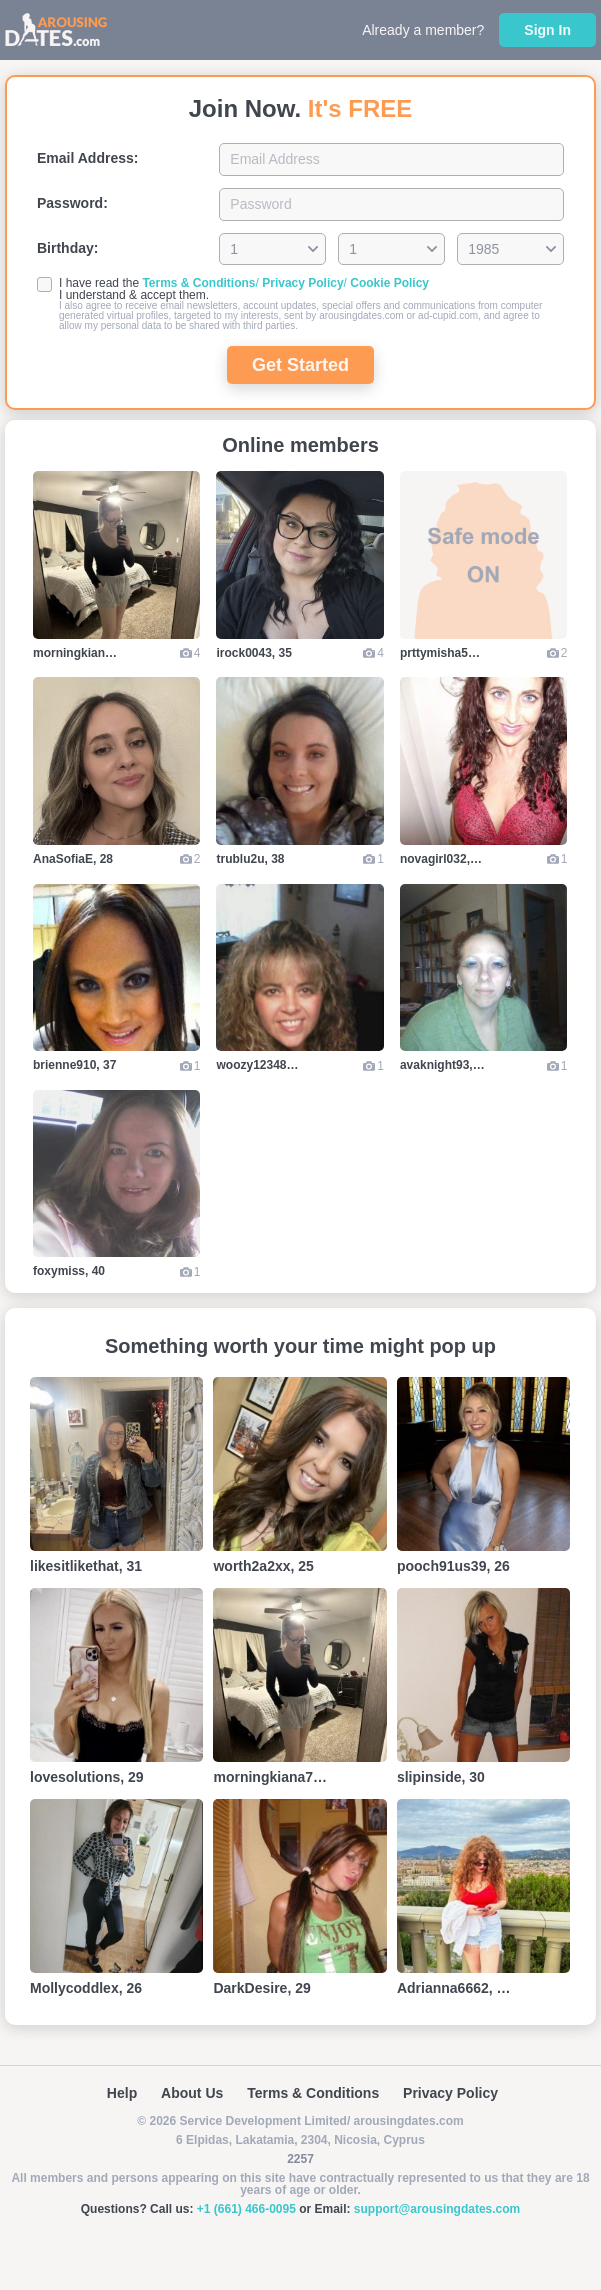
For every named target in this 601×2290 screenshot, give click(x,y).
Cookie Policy (389, 283)
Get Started (300, 365)
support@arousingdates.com (437, 2209)
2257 (300, 2159)
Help (122, 2093)
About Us (192, 2093)
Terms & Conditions (198, 283)
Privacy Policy (302, 283)
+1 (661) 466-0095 (246, 2209)
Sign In (547, 30)
